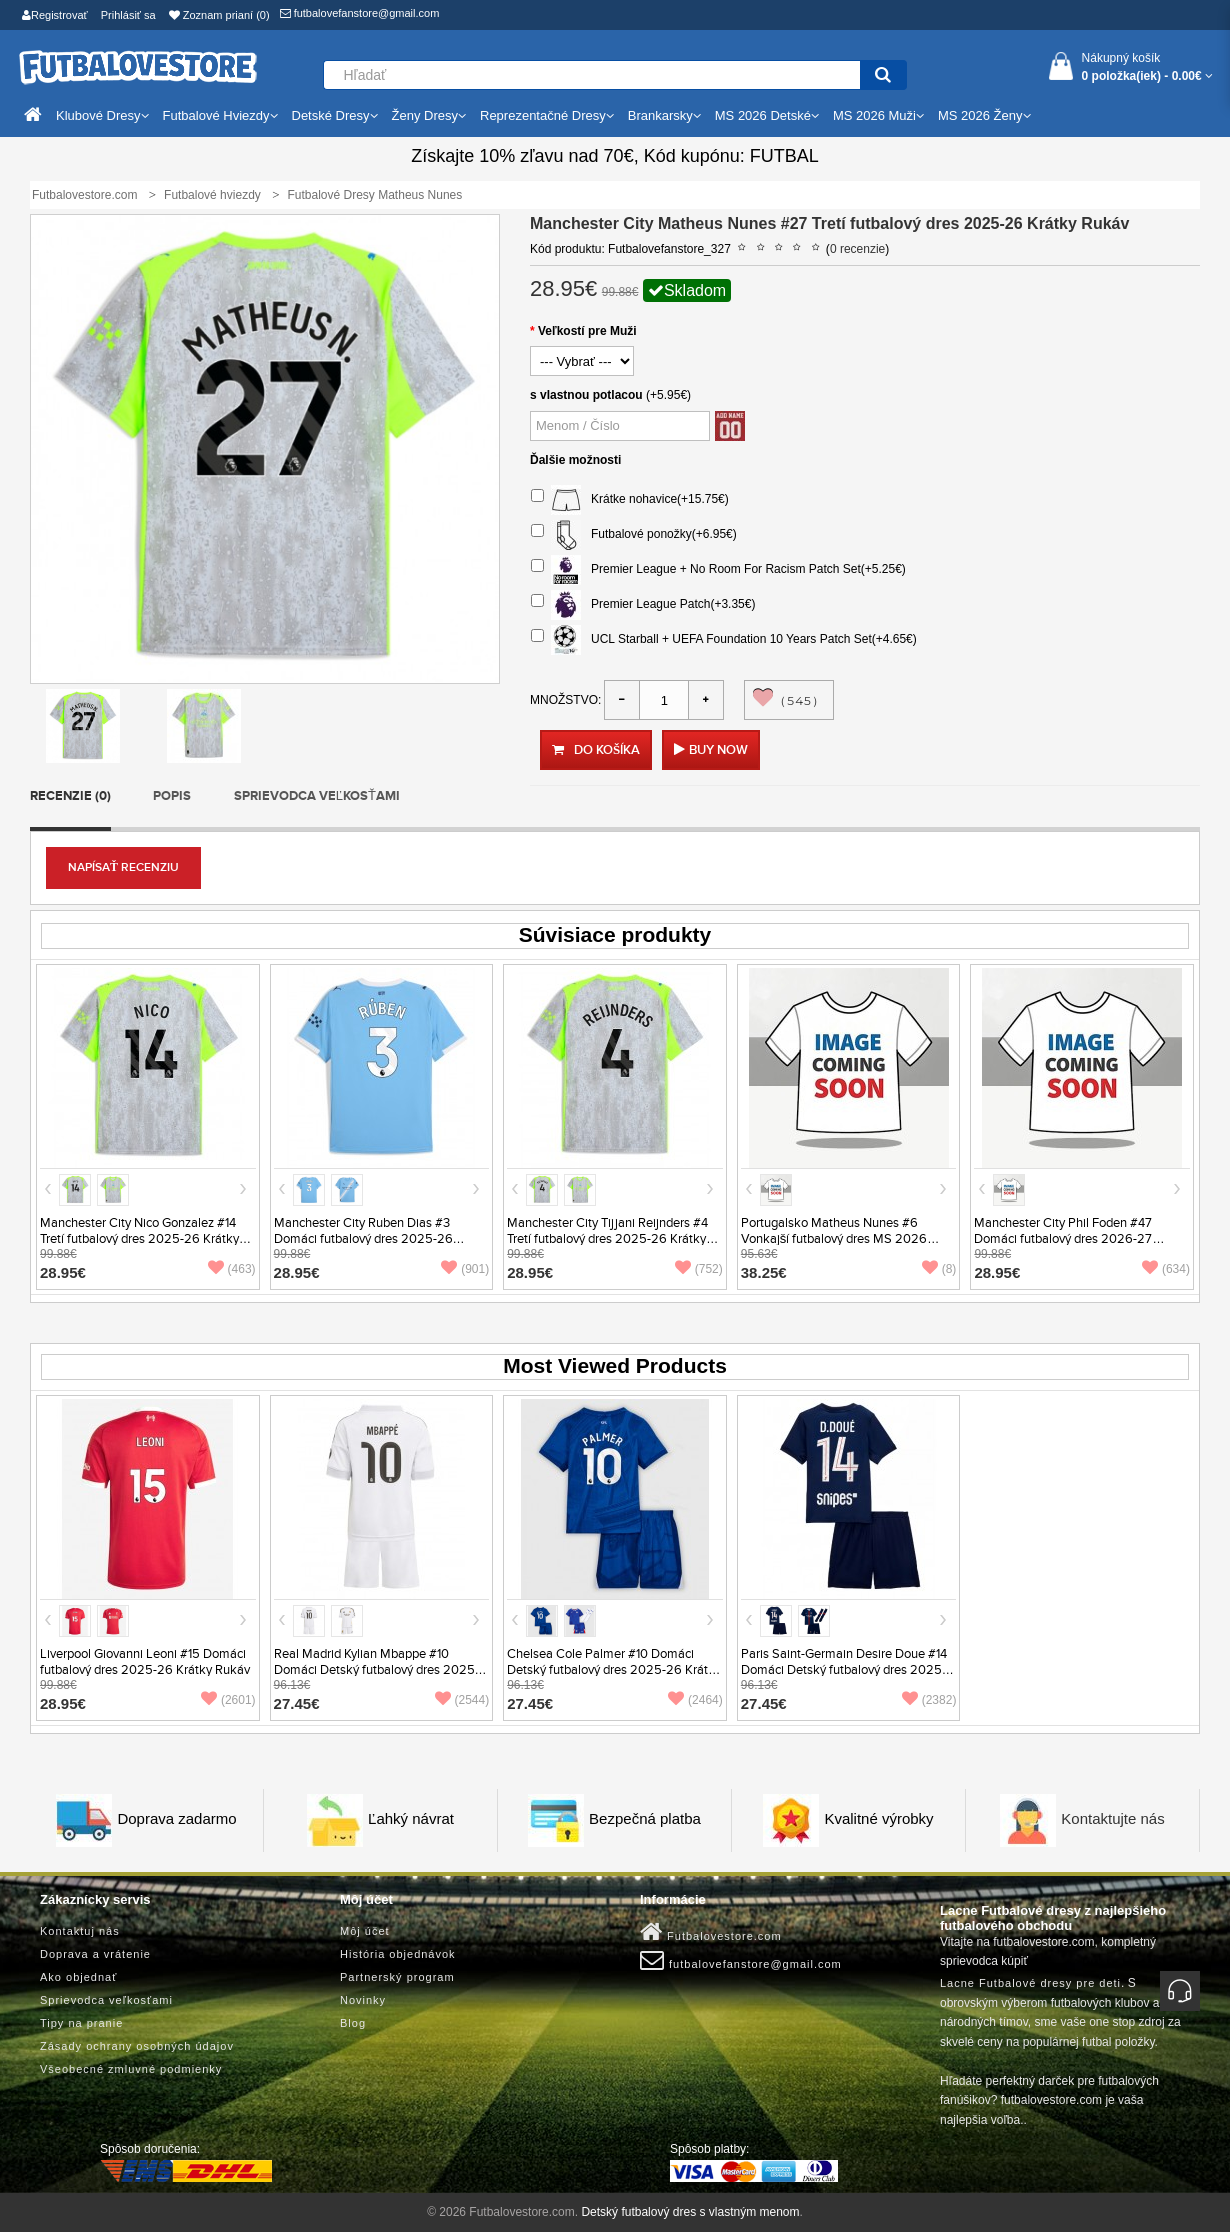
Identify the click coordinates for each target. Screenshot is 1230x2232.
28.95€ (63, 1272)
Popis (172, 796)
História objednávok (398, 1954)
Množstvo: (565, 700)
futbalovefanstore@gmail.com (360, 13)
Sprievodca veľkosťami (317, 796)
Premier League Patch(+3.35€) (643, 605)
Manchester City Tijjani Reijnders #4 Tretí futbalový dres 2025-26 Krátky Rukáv (607, 1239)
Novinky (363, 2000)
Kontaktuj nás (80, 1931)
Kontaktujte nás (1112, 1819)
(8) (939, 1269)
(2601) (228, 1700)
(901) (465, 1269)
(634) (1166, 1269)
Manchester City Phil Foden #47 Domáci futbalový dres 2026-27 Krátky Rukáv (1063, 1239)
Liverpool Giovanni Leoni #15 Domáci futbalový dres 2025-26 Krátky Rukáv (145, 1662)
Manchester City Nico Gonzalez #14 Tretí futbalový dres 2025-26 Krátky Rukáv (139, 1239)
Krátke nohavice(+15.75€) (630, 500)
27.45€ (297, 1703)
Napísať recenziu (123, 867)
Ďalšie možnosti (575, 460)
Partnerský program (397, 1977)
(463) (232, 1269)
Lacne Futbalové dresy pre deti (1030, 1983)
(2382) (929, 1700)
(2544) (462, 1700)
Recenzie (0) (70, 796)
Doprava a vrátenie (95, 1954)
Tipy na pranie (81, 2023)
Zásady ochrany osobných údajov (137, 2046)
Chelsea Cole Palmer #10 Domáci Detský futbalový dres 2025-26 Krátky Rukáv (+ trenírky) (614, 1670)
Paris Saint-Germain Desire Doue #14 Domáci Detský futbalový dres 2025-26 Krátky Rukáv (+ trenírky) (844, 1670)
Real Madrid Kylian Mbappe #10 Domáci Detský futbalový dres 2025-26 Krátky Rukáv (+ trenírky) (376, 1670)
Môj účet (365, 1931)
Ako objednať (78, 1977)
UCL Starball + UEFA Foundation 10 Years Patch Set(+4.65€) (724, 640)
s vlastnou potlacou (586, 395)
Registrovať (55, 15)
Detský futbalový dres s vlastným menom (690, 2212)
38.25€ (764, 1272)
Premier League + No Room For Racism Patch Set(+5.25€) (718, 570)
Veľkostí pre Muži (587, 331)
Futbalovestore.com (711, 1932)
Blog (353, 2023)
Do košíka (596, 750)
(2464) (695, 1700)
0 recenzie (857, 249)
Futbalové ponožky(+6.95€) (634, 535)
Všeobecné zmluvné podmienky (131, 2069)
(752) (699, 1269)
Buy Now (718, 750)
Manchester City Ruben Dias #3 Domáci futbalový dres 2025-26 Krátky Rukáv (363, 1239)
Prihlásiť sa (128, 15)
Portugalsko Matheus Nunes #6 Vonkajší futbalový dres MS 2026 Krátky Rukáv (834, 1239)
